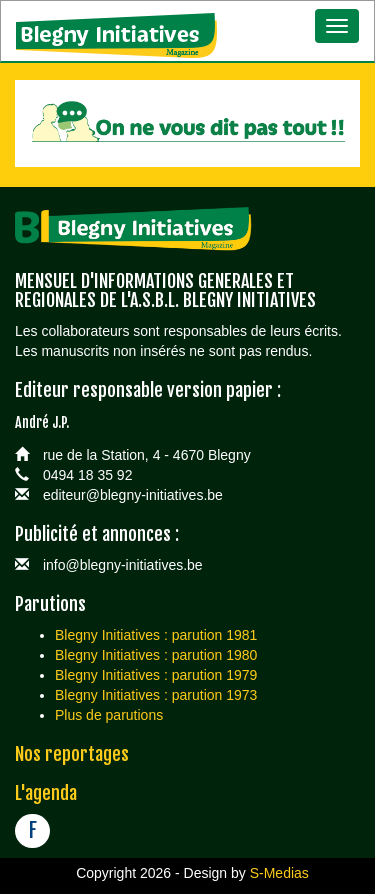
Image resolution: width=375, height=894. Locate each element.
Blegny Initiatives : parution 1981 (156, 635)
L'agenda (46, 793)
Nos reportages (72, 754)
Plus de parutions (109, 715)
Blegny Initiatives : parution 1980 (156, 655)
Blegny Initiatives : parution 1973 (156, 695)
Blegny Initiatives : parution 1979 (156, 675)
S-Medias (279, 873)
